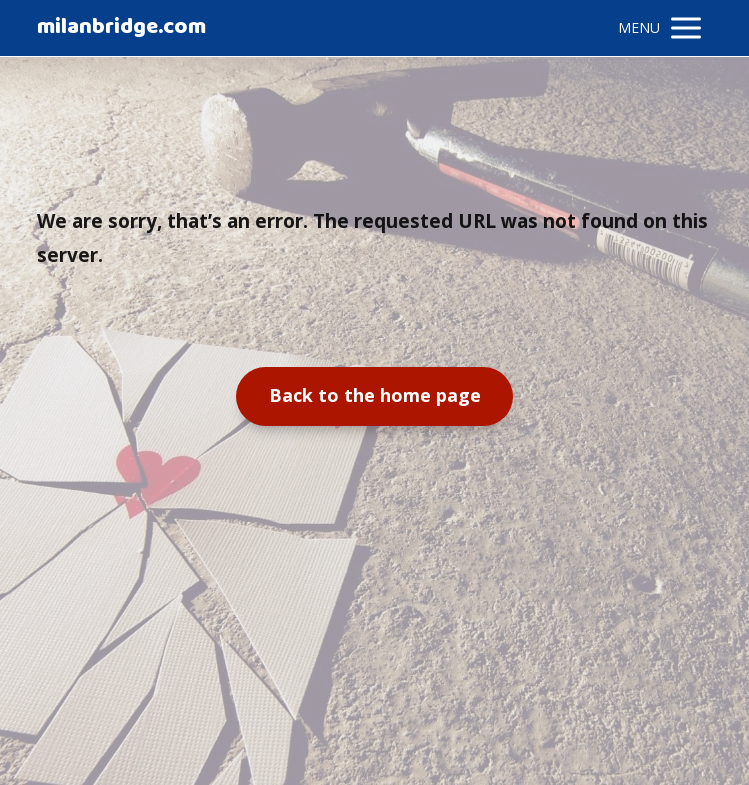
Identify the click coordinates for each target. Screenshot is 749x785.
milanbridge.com (121, 28)
